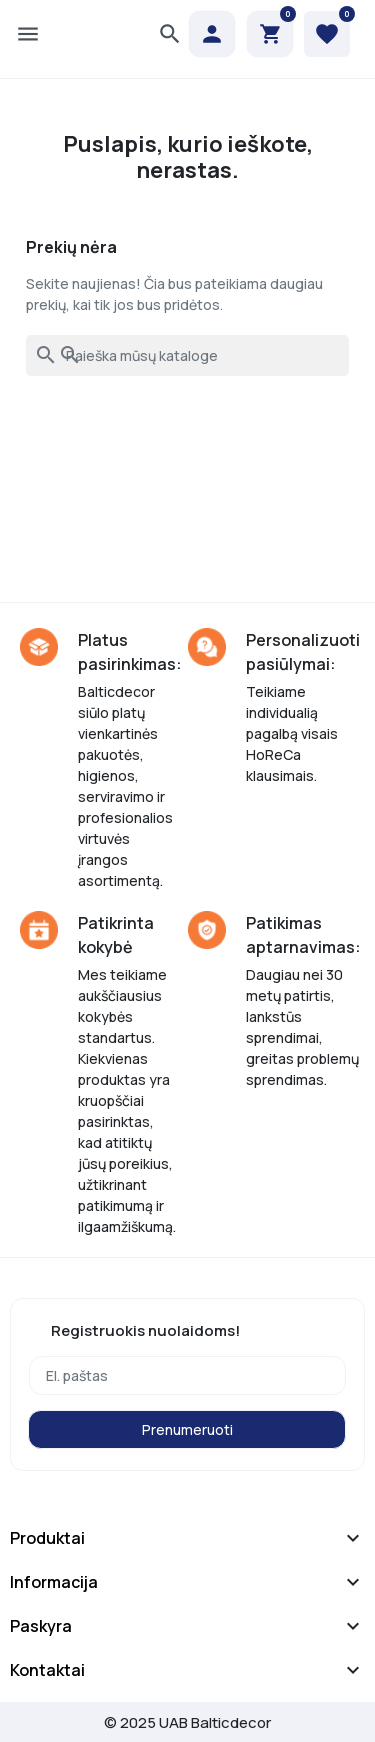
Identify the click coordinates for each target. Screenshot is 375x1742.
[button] (170, 34)
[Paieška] (187, 355)
